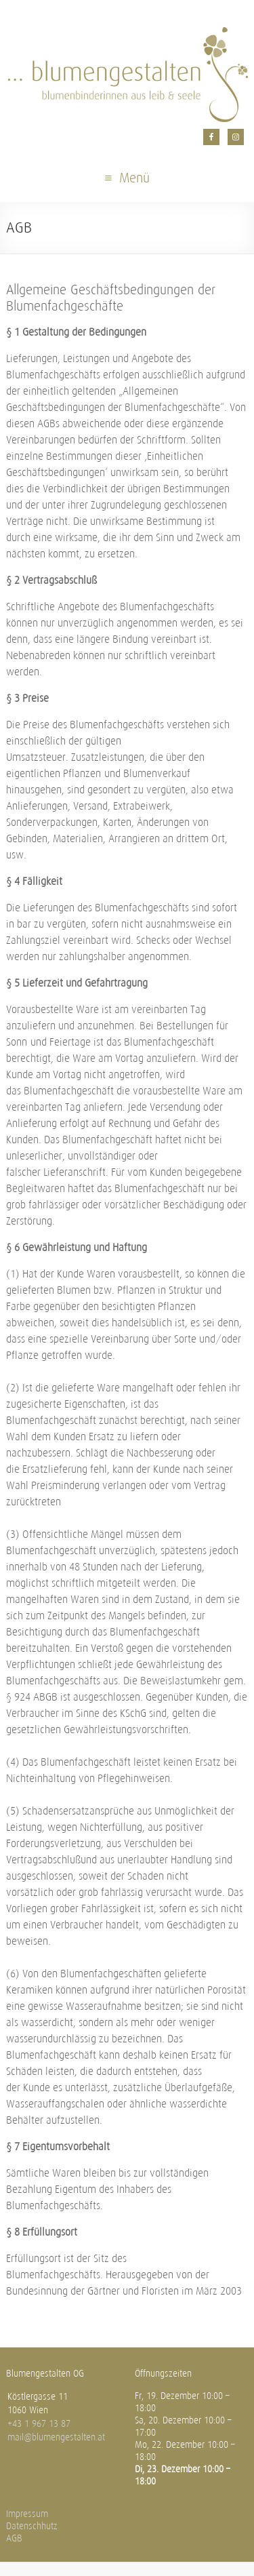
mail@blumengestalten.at (56, 2437)
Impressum (27, 2514)
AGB (14, 2538)
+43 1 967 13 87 (38, 2424)
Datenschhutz (32, 2526)
